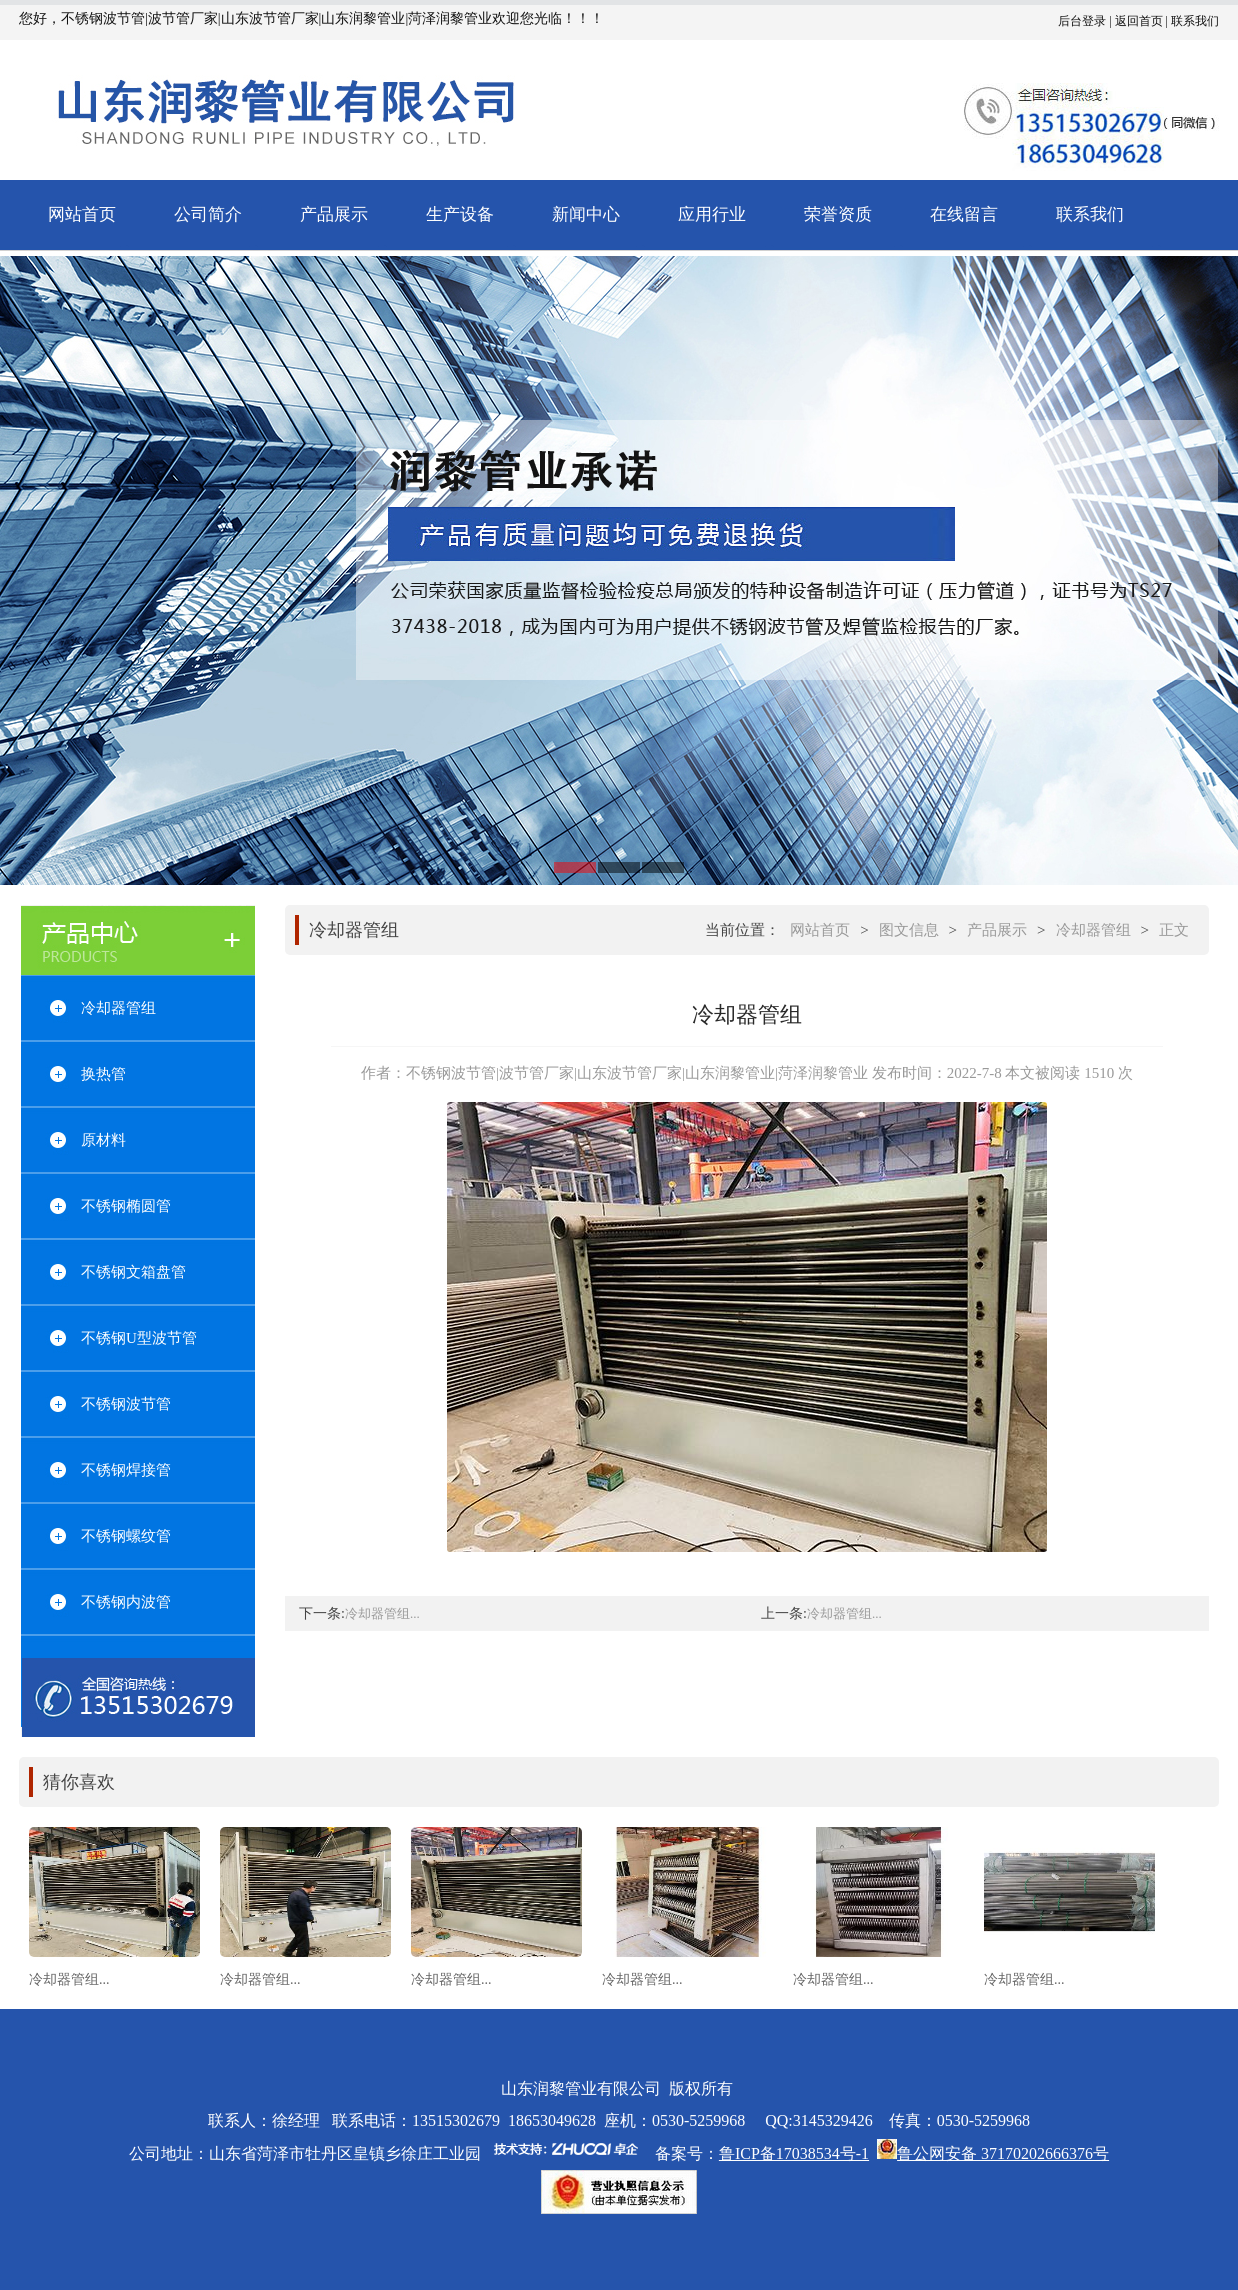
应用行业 (712, 214)
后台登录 (1082, 21)
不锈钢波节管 (126, 1404)
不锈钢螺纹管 (126, 1536)
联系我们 (1195, 21)
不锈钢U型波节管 (139, 1338)
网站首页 (82, 214)
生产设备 (460, 214)
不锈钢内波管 (126, 1602)
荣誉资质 (838, 214)
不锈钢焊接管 (126, 1470)
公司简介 (208, 214)
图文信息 (909, 930)
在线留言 (964, 214)
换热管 (103, 1074)
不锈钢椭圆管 (126, 1206)
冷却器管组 (118, 1008)
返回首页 (1139, 21)
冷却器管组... (382, 1613)
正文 (1174, 930)
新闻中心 (586, 214)
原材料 (103, 1140)
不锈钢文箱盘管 (133, 1272)
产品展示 (334, 214)
